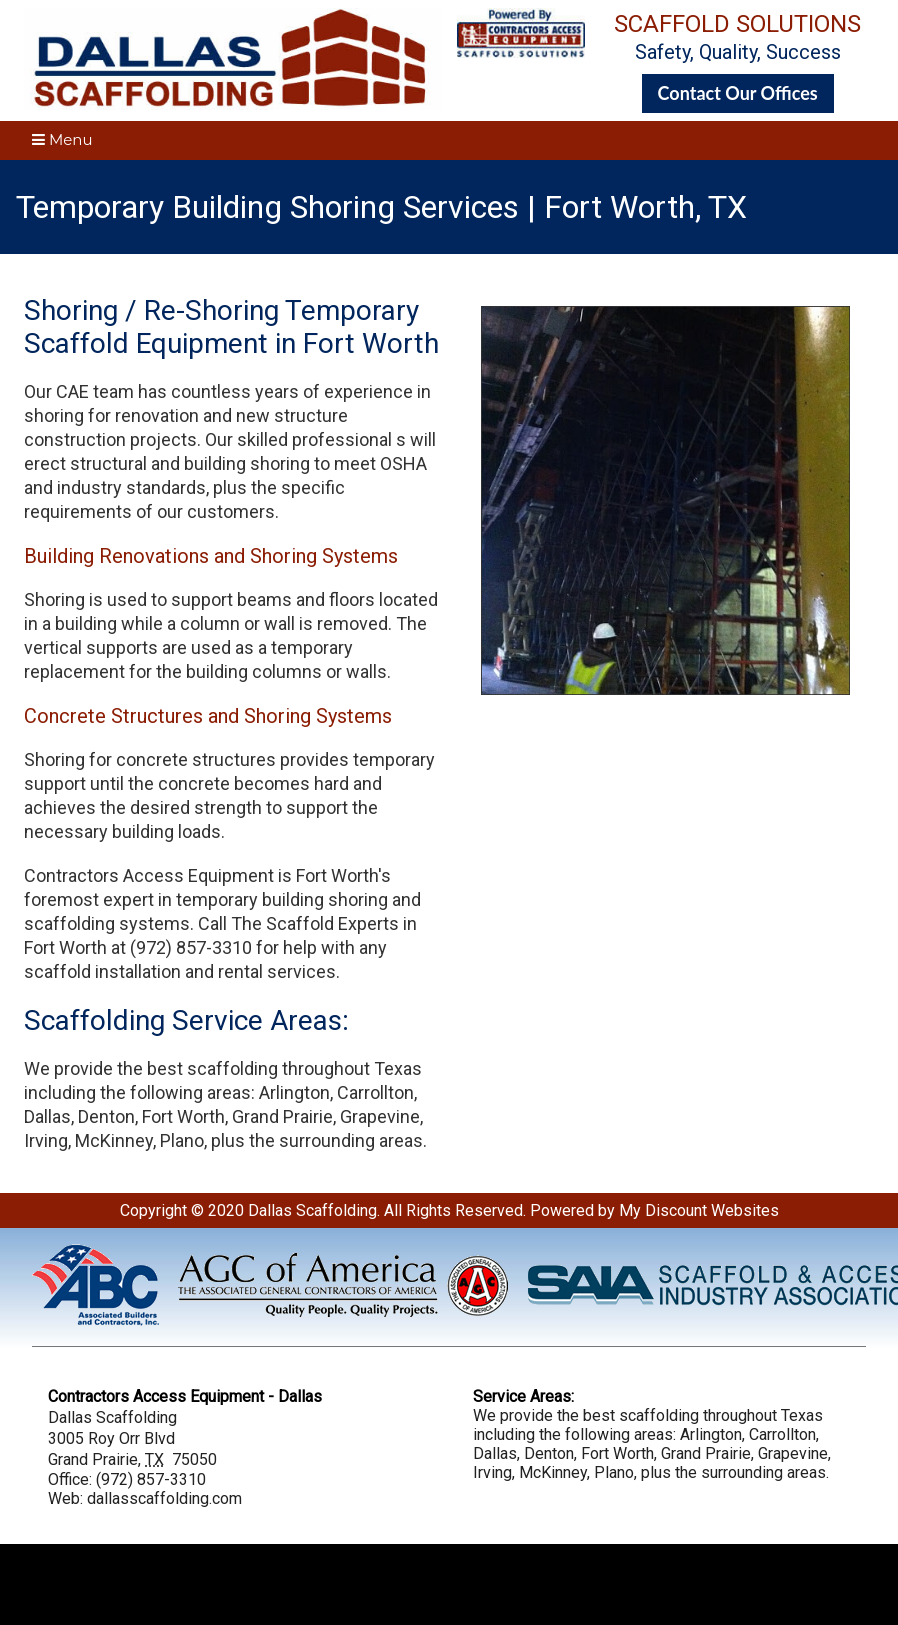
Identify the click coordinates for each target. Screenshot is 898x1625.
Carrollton (375, 1092)
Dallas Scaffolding (312, 1210)
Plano (182, 1140)
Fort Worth (183, 1116)
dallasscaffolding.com (164, 1498)
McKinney (114, 1140)
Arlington (294, 1092)
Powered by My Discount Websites (654, 1210)
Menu (62, 139)
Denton (106, 1116)
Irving (46, 1140)
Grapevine (380, 1116)
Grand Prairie (282, 1116)
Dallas (47, 1116)
